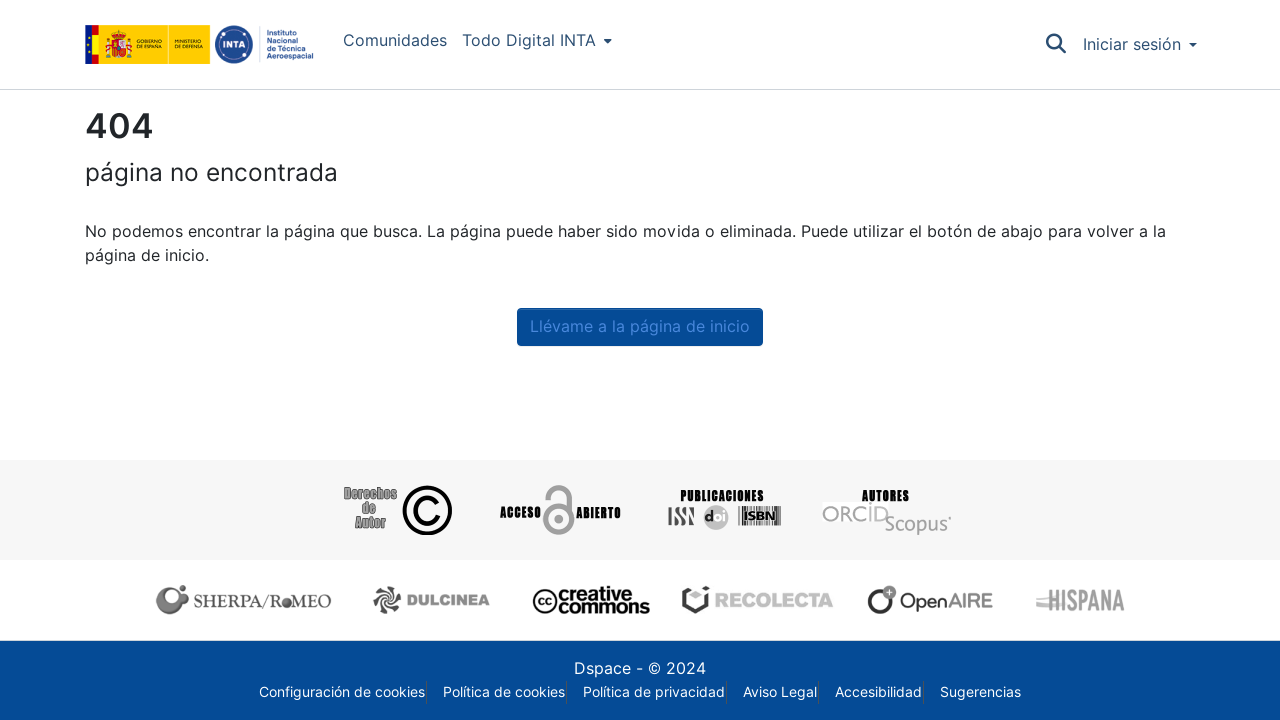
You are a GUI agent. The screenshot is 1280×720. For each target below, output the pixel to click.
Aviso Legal (780, 692)
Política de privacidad (654, 692)
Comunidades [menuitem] (395, 40)
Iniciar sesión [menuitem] (1132, 44)
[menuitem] (537, 41)
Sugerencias (980, 692)
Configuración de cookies (342, 692)
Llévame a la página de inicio (640, 326)
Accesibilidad (878, 692)
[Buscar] (1056, 45)
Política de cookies (504, 692)
